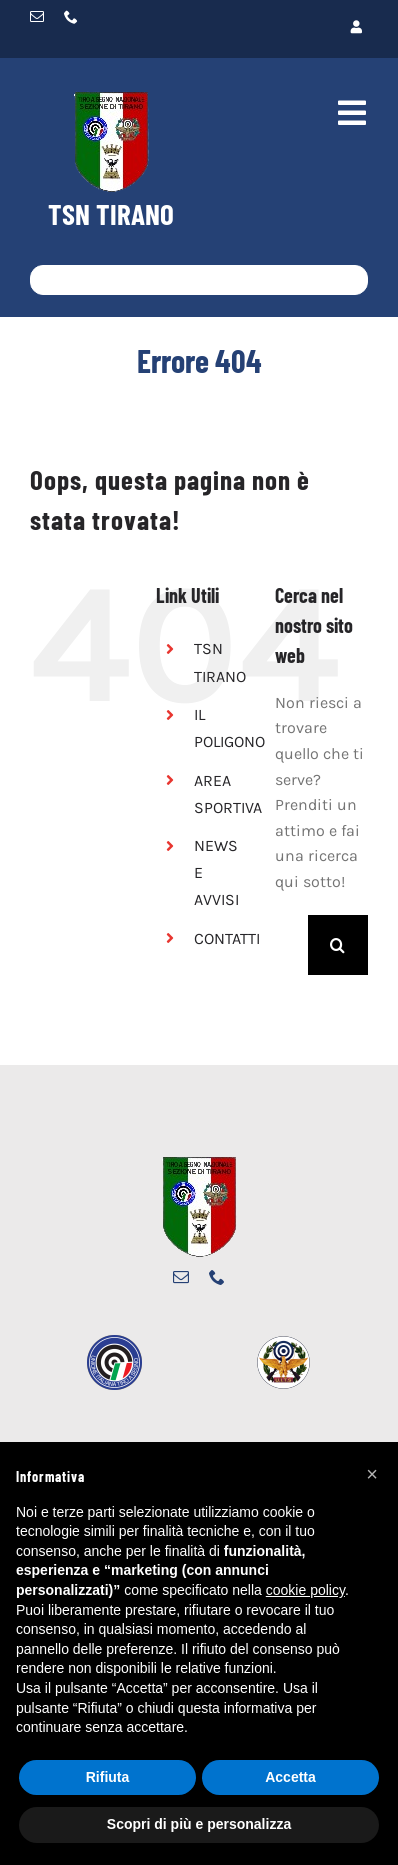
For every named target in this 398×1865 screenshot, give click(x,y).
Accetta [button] (290, 1777)
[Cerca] (45, 280)
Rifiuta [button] (108, 1777)
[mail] (37, 17)
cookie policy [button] (305, 1590)
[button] (372, 1474)
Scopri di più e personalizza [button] (199, 1824)
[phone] (71, 17)
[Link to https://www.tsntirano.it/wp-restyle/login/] (284, 27)
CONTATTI (227, 938)
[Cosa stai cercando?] (199, 280)
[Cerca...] (291, 945)
